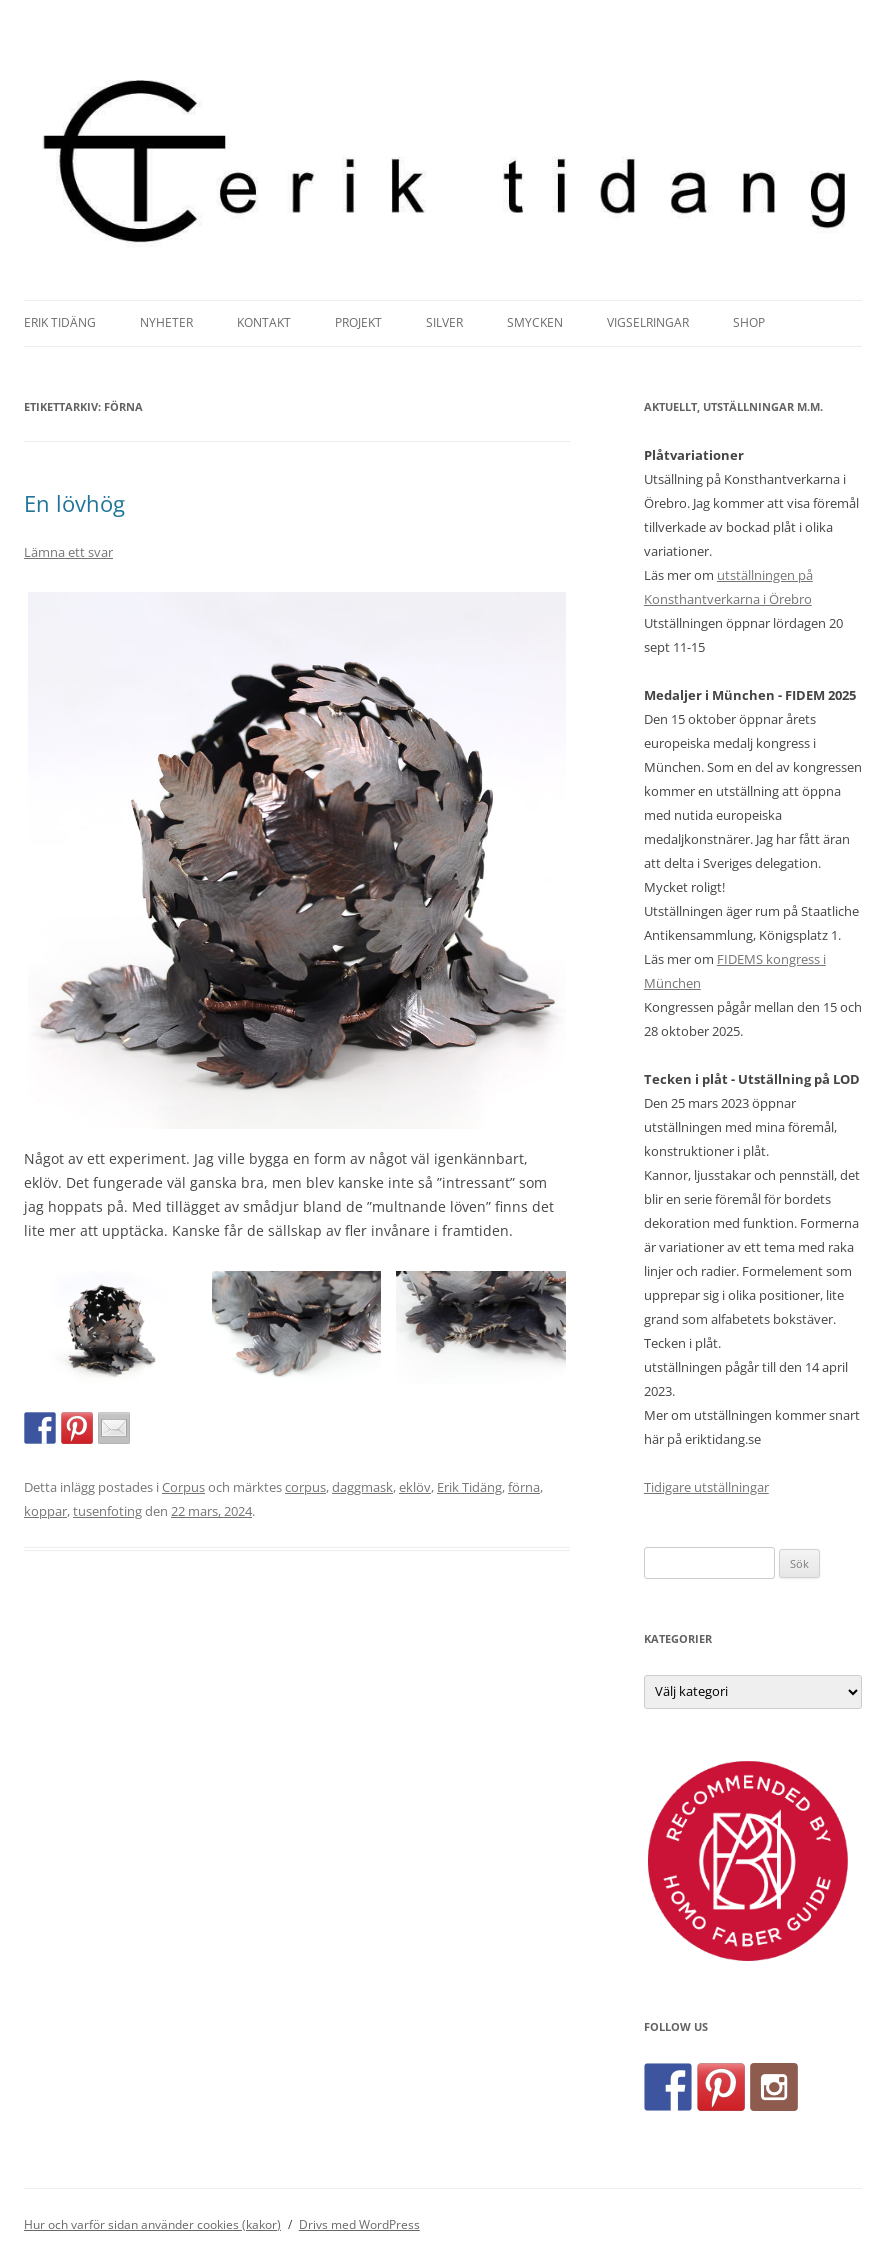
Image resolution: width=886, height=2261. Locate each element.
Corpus (183, 1487)
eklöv (415, 1487)
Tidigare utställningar (706, 1487)
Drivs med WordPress (359, 2224)
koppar (45, 1511)
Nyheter (166, 322)
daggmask (362, 1487)
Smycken (535, 322)
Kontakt (264, 322)
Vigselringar (648, 322)
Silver (444, 322)
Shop (749, 322)
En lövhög (74, 503)
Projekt (358, 322)
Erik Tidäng (60, 322)
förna (524, 1487)
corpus (305, 1487)
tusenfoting (107, 1511)
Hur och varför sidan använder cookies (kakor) (152, 2224)
